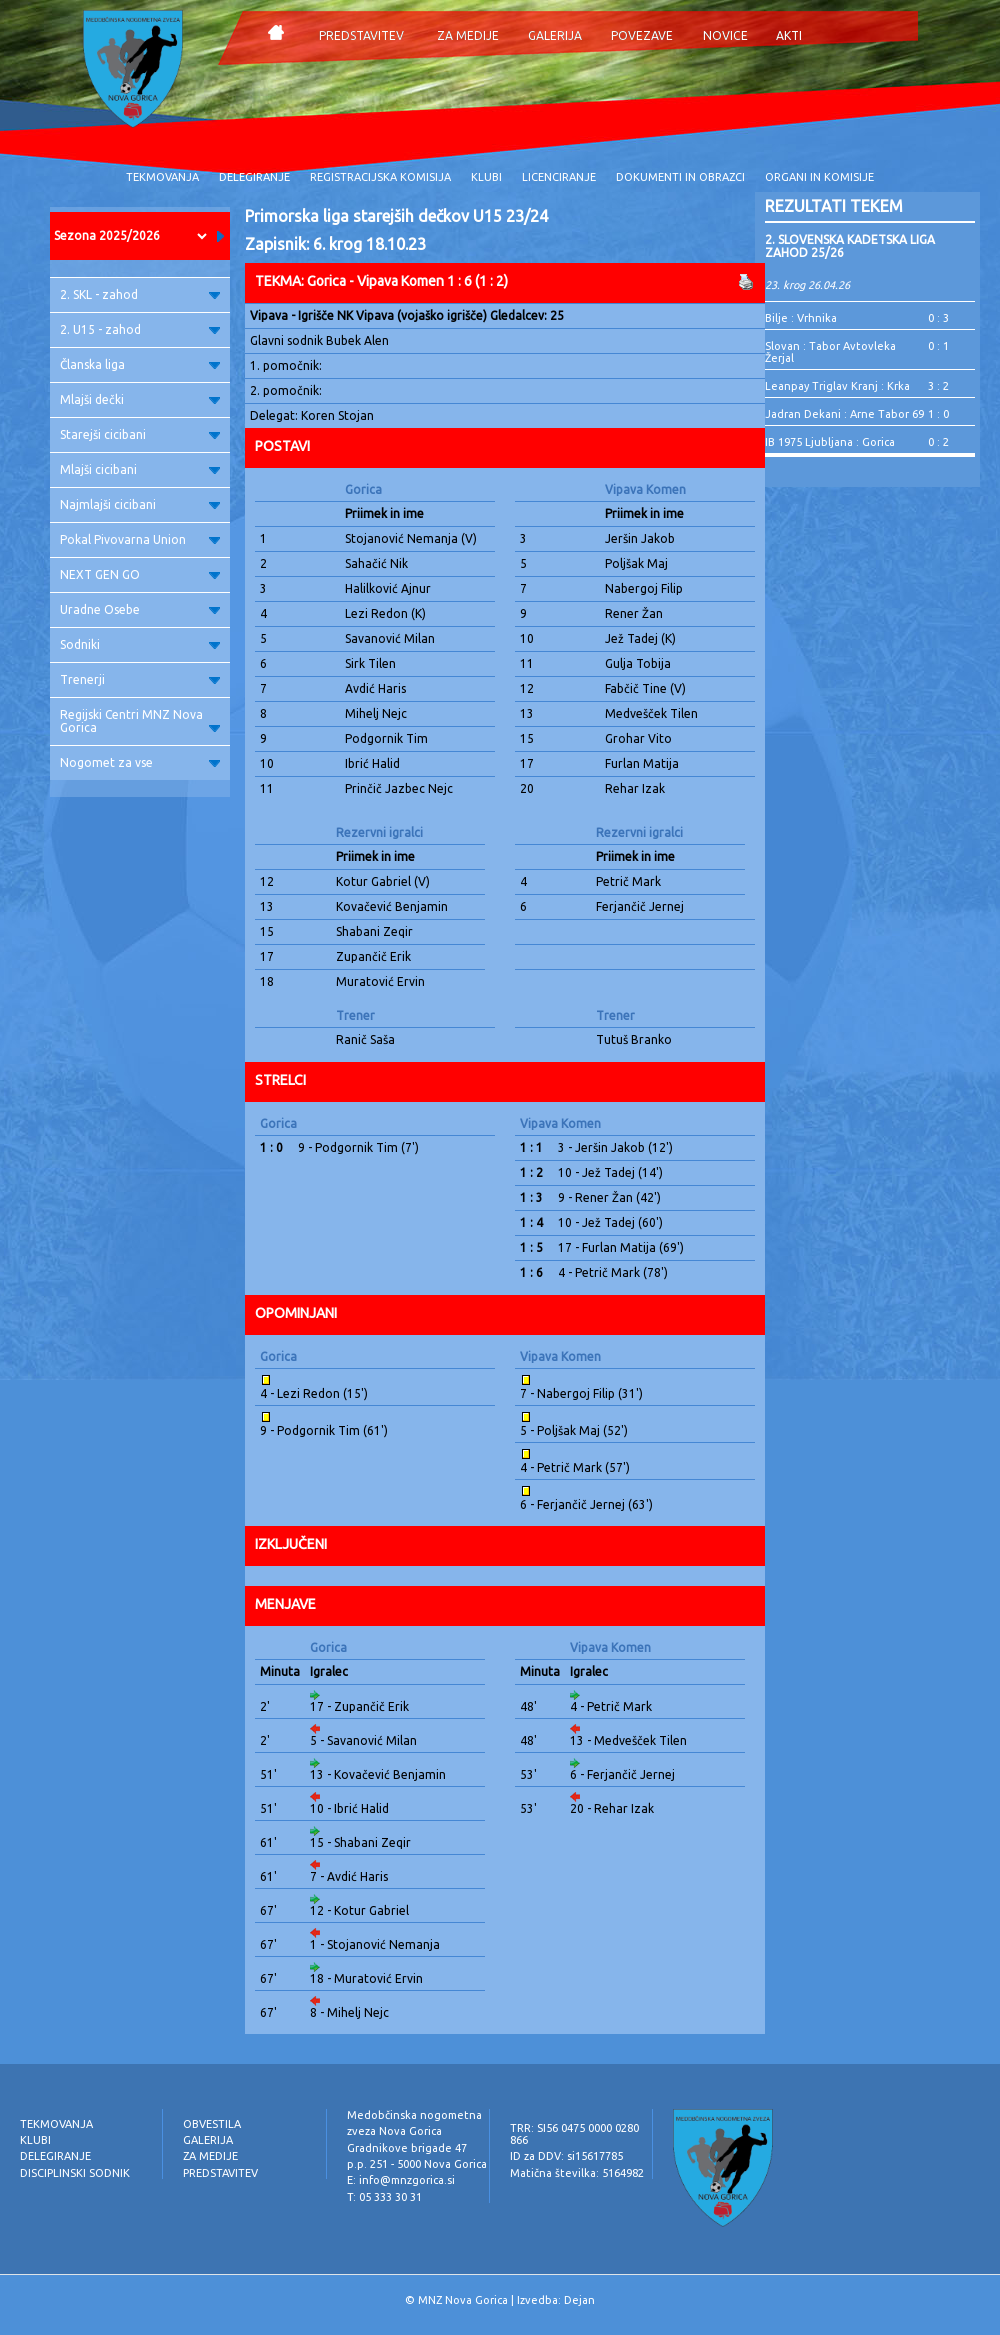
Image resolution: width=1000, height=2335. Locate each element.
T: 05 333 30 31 (384, 2197)
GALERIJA (555, 35)
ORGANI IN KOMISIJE (819, 177)
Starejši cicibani (140, 434)
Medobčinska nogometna (414, 2115)
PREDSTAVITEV (361, 35)
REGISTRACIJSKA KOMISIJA (380, 177)
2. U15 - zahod (140, 329)
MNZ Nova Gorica (463, 2300)
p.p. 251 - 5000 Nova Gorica (417, 2164)
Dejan (579, 2300)
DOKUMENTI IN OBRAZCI (680, 177)
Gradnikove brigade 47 (407, 2148)
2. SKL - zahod (140, 294)
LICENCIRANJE (559, 177)
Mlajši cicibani (140, 469)
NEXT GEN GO (140, 574)
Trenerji (140, 679)
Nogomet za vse (140, 762)
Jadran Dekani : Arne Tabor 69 (844, 414)
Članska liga (140, 364)
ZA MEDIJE (468, 35)
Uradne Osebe (140, 609)
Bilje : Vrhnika (801, 318)
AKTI (789, 35)
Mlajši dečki (140, 399)
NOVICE (725, 35)
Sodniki (140, 644)
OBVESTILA (212, 2124)
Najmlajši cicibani (140, 504)
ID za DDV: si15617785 (566, 2156)
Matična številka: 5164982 (577, 2173)
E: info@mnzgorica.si (401, 2180)
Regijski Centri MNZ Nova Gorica (140, 721)
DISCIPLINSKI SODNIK (75, 2173)
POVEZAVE (642, 35)
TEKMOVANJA (162, 177)
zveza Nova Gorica (394, 2131)
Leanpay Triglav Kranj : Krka (837, 386)
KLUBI (486, 177)
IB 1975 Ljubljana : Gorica (830, 442)
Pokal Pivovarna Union (140, 539)
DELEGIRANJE (254, 177)
